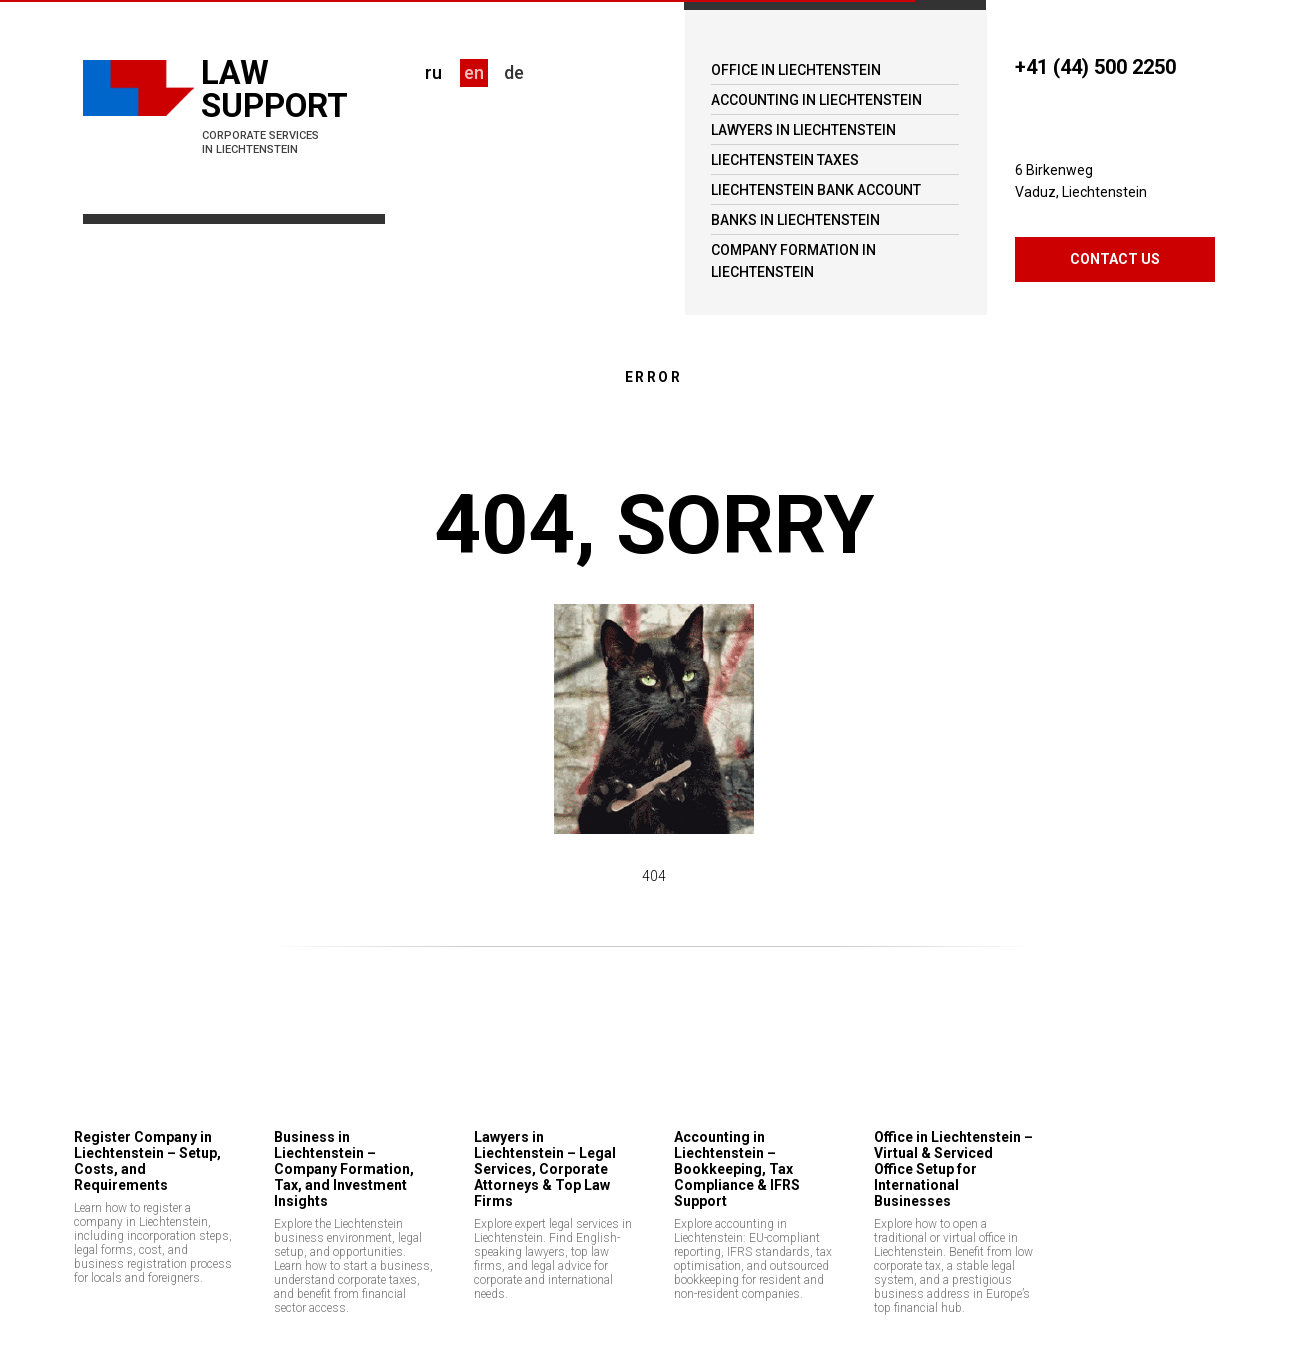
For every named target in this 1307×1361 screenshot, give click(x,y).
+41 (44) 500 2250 (1095, 67)
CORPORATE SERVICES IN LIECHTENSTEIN (260, 142)
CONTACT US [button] (1115, 259)
